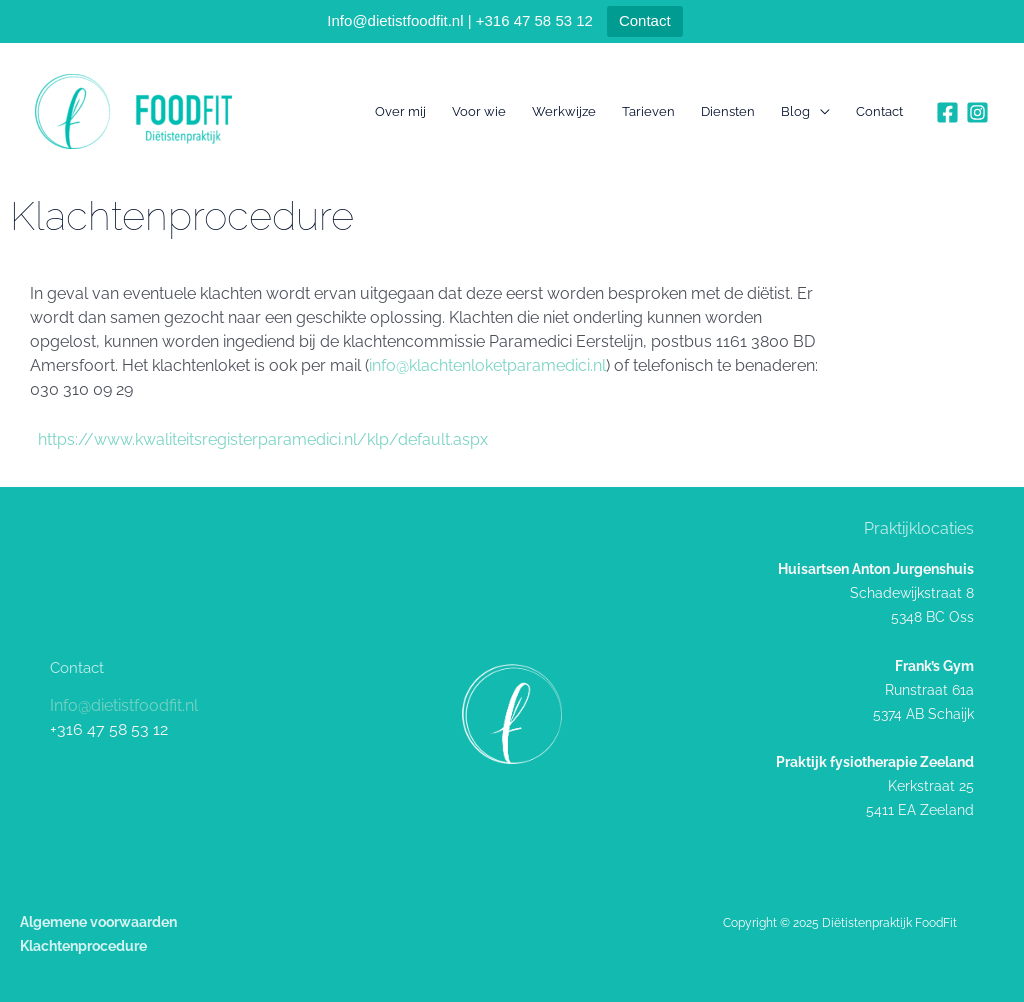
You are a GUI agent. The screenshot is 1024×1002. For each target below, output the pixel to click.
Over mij (400, 111)
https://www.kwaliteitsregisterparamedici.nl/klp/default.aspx (263, 439)
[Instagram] (977, 112)
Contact (645, 20)
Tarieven (648, 111)
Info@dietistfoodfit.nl (124, 705)
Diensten (728, 111)
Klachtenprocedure (83, 946)
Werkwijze (564, 111)
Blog (795, 111)
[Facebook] (947, 112)
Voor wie (479, 111)
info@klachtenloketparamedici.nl (487, 365)
